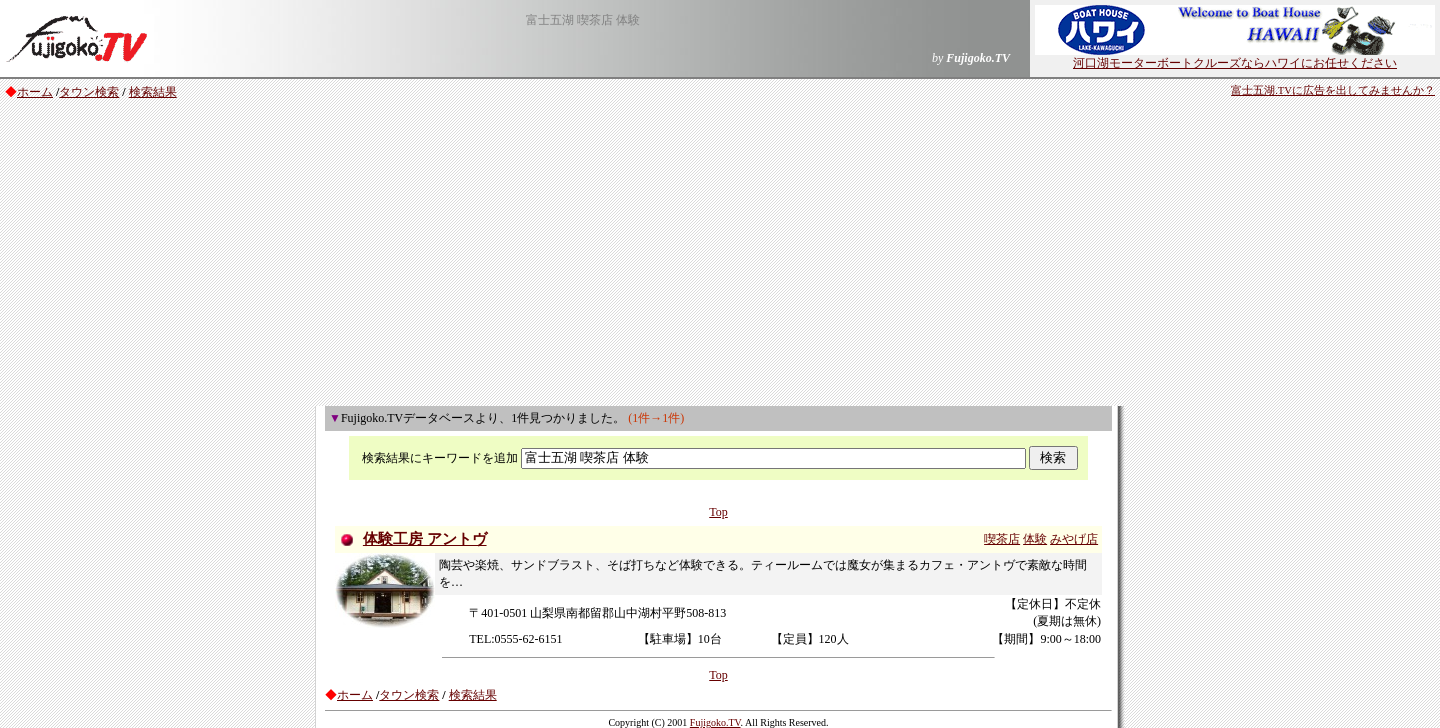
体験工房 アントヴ (425, 539)
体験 (1035, 539)
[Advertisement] (720, 256)
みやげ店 (1074, 539)
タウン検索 (89, 92)
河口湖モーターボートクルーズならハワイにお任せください (1235, 57)
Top (718, 512)
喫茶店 (1002, 539)
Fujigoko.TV (715, 722)
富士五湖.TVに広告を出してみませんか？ (1333, 90)
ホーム (35, 92)
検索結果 (153, 92)
